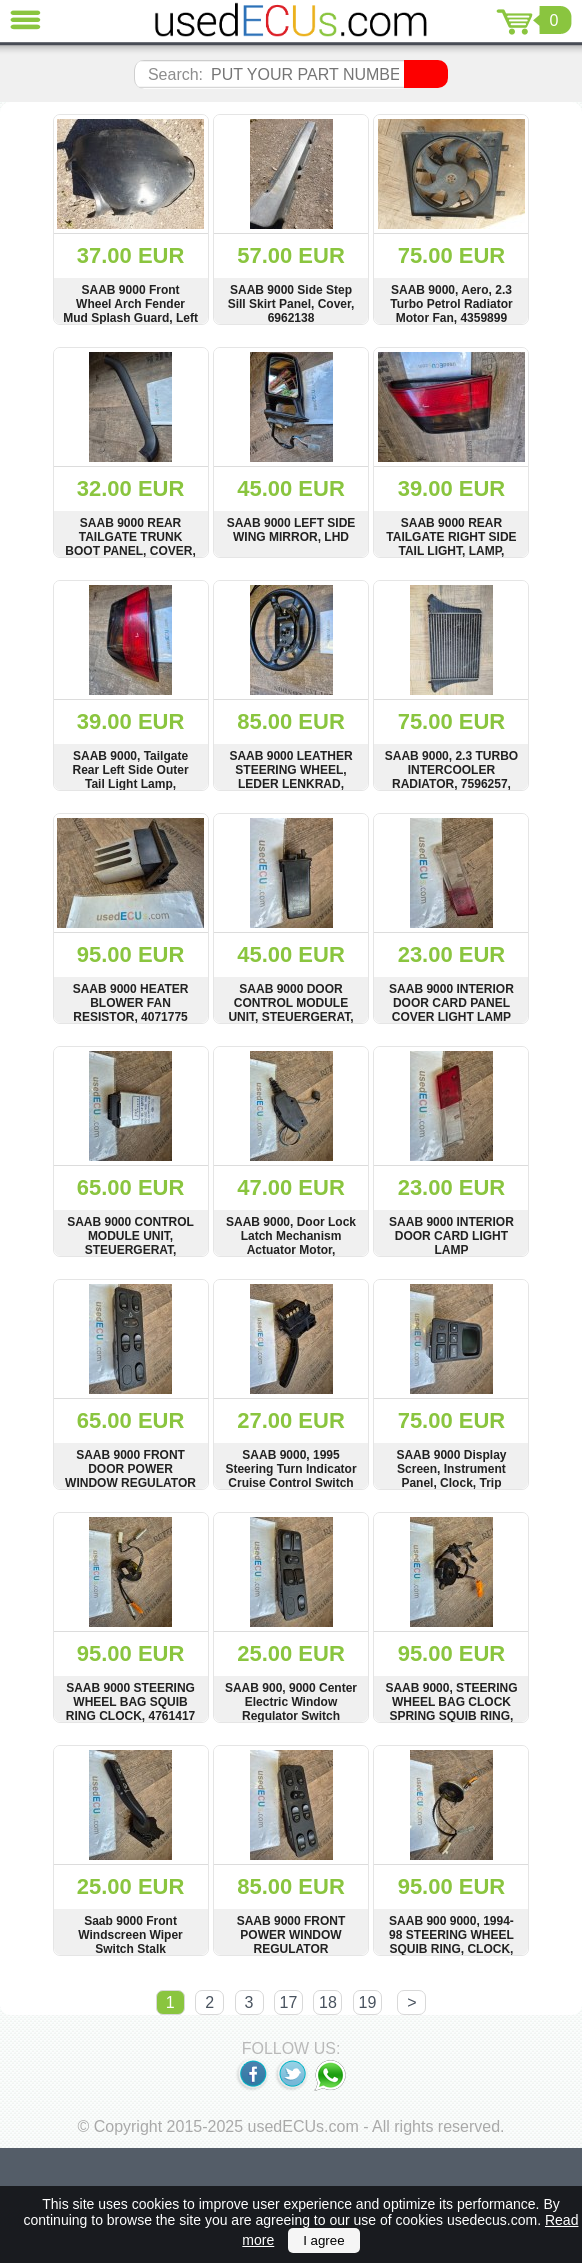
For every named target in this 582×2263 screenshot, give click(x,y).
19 (368, 2002)
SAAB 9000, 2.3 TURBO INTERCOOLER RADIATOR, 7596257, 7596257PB (451, 777)
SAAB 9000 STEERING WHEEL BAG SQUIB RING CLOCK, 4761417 (130, 1702)
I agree (324, 2240)
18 (328, 2002)
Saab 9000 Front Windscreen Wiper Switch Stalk (130, 1935)
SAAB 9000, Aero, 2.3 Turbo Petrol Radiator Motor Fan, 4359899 (451, 304)
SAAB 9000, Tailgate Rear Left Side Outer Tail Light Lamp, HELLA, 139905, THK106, (131, 784)
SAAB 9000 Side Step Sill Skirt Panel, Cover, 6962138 (291, 304)
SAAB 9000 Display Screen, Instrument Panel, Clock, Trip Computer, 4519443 (451, 1476)
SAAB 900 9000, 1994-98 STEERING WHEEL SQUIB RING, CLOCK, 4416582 (451, 1942)
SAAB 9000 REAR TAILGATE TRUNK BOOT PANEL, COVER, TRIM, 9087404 (130, 544)
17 (289, 2002)
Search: (175, 74)
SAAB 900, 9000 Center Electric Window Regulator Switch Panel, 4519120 (291, 1709)
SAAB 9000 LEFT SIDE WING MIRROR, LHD (291, 530)
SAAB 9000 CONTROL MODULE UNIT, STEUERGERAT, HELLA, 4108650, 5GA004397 (130, 1250)
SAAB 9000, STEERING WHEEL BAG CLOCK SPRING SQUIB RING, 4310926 (451, 1709)
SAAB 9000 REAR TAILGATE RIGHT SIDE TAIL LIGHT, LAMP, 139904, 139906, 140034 (451, 544)
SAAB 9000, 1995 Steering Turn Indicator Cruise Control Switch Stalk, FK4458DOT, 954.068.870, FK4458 (290, 1483)
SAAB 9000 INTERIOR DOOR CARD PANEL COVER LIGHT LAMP (451, 1003)
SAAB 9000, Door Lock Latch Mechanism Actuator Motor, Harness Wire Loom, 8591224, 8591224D (291, 1250)
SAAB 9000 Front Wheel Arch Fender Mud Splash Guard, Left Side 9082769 (130, 311)
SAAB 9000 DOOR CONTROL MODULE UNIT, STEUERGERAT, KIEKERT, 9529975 (290, 1010)
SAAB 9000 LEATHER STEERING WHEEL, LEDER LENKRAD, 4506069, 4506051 (290, 777)
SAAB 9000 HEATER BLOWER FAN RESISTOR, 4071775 (131, 1003)
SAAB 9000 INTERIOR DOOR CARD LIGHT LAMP (451, 1236)
